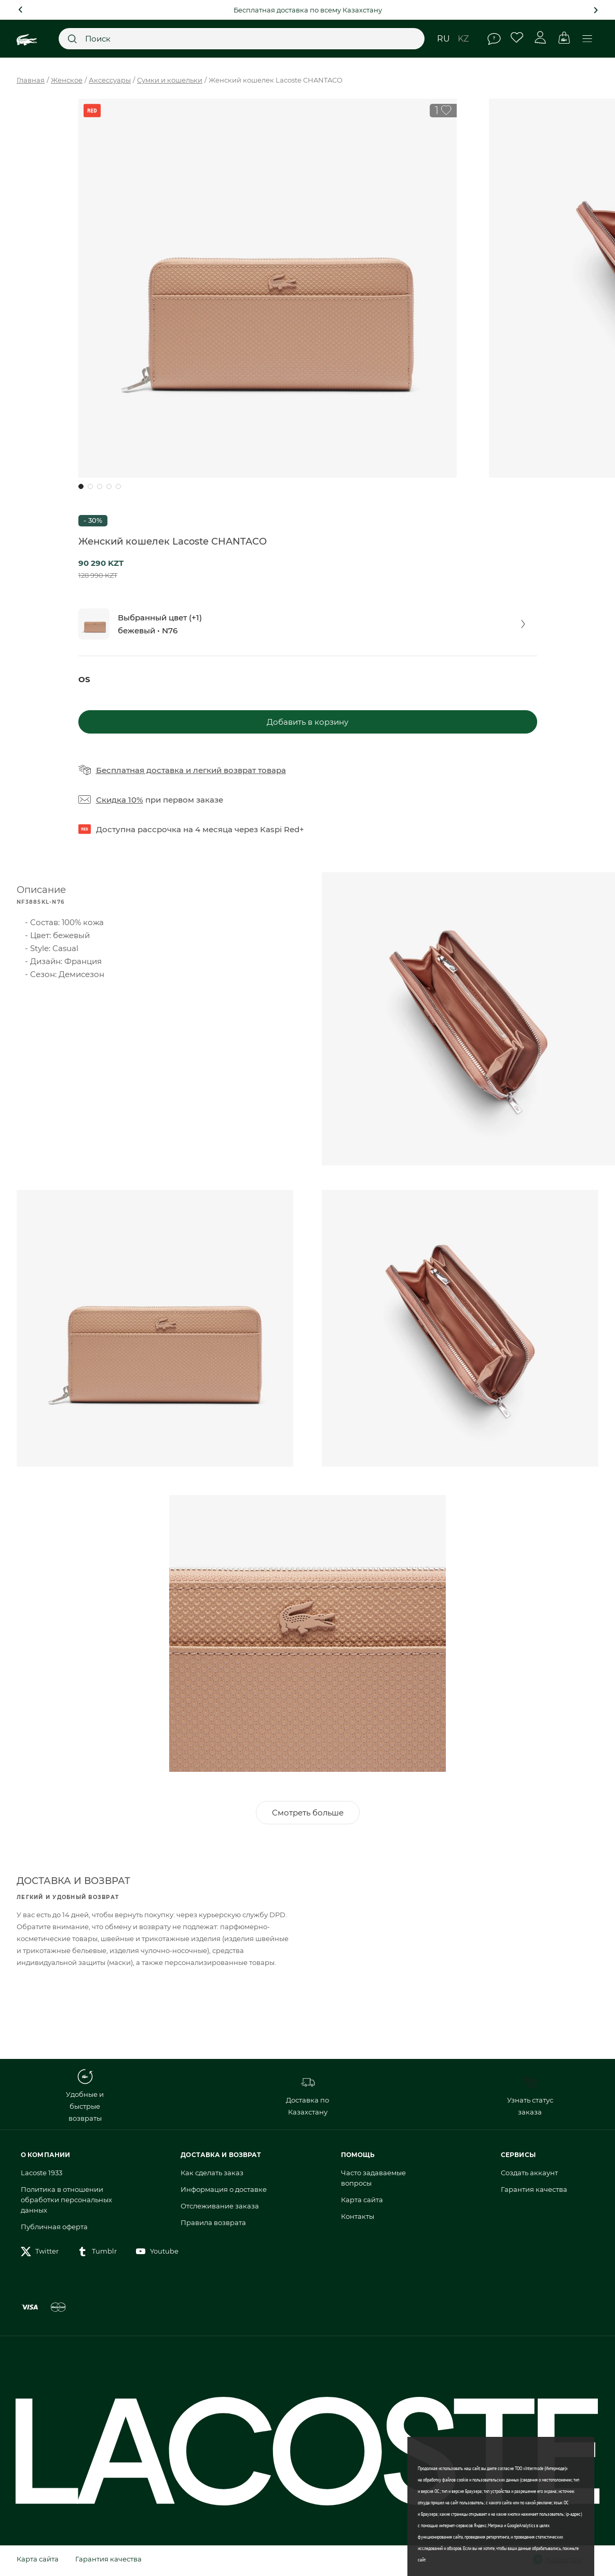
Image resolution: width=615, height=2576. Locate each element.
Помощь (494, 39)
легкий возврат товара (239, 770)
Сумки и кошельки (169, 80)
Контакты (357, 2218)
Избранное (517, 37)
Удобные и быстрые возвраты (85, 2097)
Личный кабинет (540, 37)
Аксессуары (110, 80)
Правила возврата (213, 2224)
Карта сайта (362, 2202)
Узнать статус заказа (530, 2098)
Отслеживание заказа (220, 2208)
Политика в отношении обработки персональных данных (66, 2201)
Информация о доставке (224, 2191)
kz (463, 39)
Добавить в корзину (307, 722)
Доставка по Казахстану (307, 2098)
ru (443, 39)
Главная (31, 80)
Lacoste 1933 (41, 2175)
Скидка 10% (119, 800)
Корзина (563, 37)
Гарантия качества (534, 2191)
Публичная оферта (54, 2229)
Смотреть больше (308, 1815)
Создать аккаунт (529, 2175)
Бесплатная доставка (140, 770)
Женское (67, 80)
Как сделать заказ (212, 2175)
